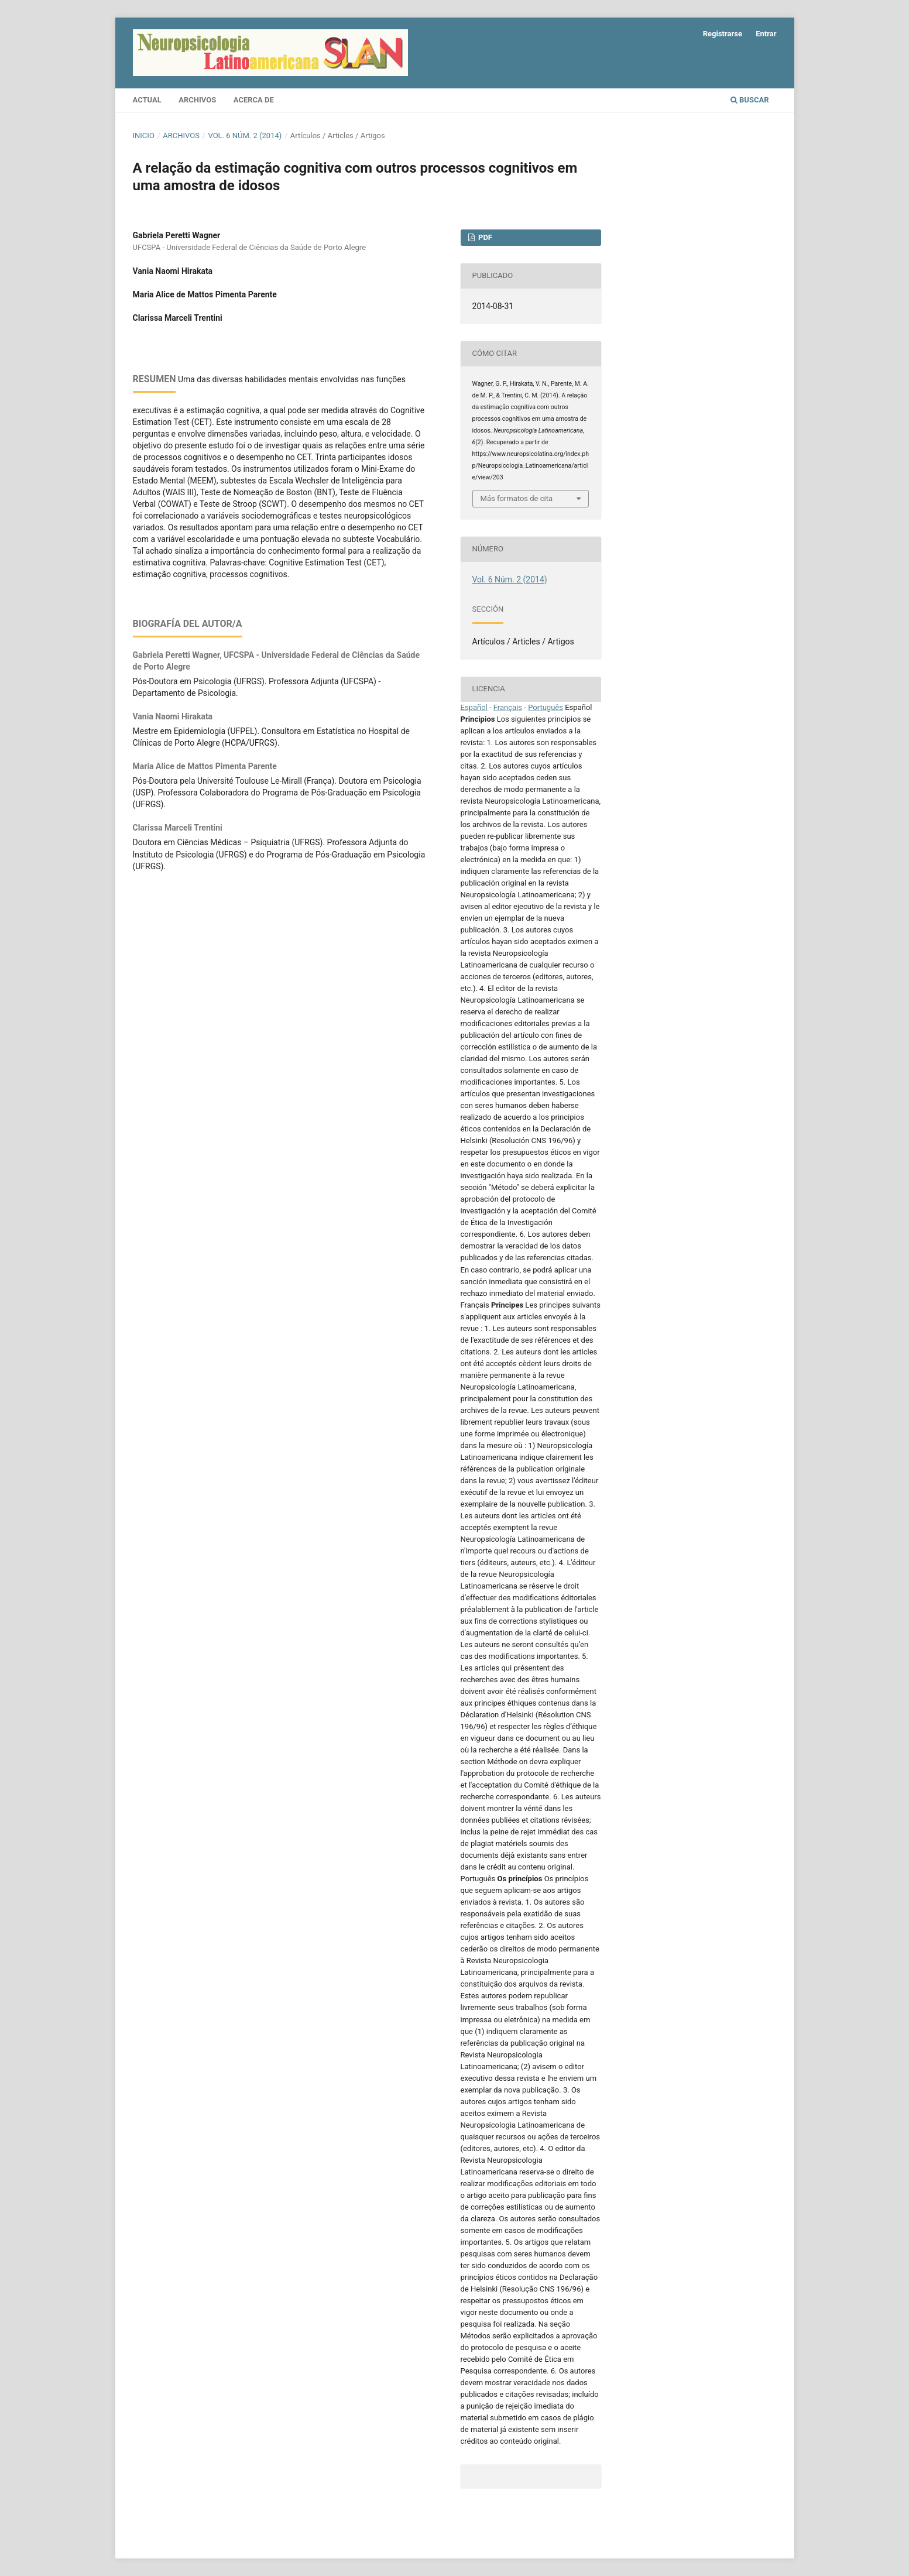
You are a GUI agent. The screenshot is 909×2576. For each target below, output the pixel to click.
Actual (147, 99)
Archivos (197, 99)
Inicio (144, 135)
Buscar (749, 99)
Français (507, 707)
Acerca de (254, 99)
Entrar (766, 33)
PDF (484, 237)
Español (474, 707)
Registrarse (722, 33)
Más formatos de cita (517, 498)
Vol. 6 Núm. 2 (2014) (245, 135)
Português (545, 707)
